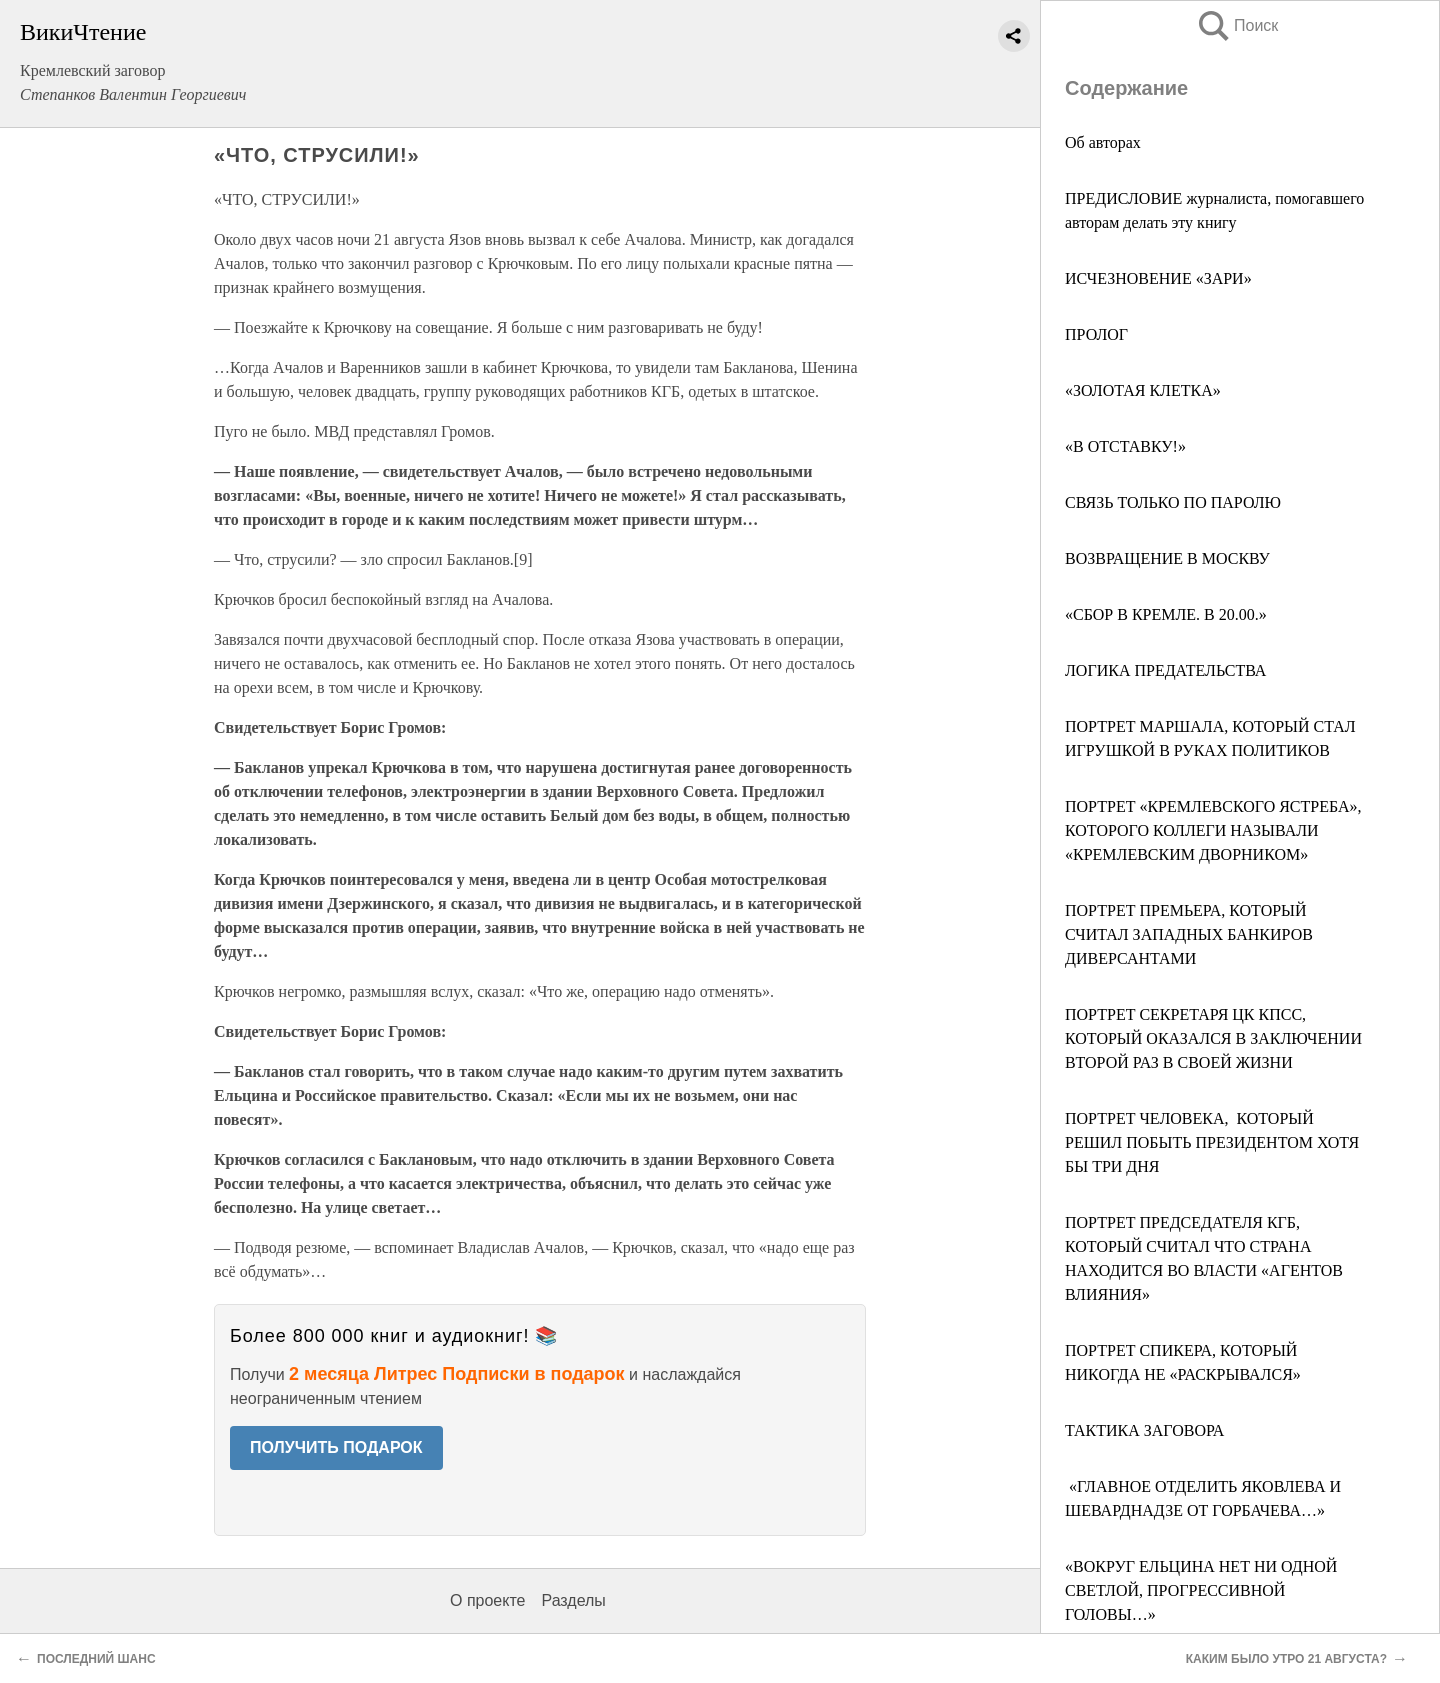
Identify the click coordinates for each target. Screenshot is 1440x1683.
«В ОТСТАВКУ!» (1125, 446)
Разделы (573, 1600)
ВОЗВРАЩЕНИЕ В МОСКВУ (1167, 558)
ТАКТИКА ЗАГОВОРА (1144, 1430)
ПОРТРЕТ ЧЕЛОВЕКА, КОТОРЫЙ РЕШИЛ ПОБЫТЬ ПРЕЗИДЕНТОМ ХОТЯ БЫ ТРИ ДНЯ (1212, 1142)
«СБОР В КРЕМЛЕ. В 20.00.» (1166, 614)
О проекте (487, 1600)
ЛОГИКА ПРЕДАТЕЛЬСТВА (1165, 670)
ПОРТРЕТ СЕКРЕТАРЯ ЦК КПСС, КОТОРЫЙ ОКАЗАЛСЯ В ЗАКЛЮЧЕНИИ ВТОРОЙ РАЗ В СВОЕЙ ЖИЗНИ (1213, 1038)
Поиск (1237, 25)
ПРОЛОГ (1096, 334)
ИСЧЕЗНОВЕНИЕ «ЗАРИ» (1158, 278)
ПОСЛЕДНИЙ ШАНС (98, 1659)
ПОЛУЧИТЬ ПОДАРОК (336, 1447)
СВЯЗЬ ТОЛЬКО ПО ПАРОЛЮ (1173, 502)
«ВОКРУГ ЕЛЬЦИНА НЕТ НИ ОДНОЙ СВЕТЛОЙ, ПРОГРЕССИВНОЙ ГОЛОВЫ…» (1201, 1590)
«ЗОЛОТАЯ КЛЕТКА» (1143, 390)
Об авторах (1103, 142)
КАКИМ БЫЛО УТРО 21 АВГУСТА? (1286, 1659)
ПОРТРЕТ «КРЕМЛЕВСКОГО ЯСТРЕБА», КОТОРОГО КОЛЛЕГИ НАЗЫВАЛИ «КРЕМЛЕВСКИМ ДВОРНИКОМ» (1213, 830)
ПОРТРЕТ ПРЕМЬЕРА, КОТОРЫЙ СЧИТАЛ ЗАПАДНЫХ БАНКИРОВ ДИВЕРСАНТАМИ (1189, 934)
